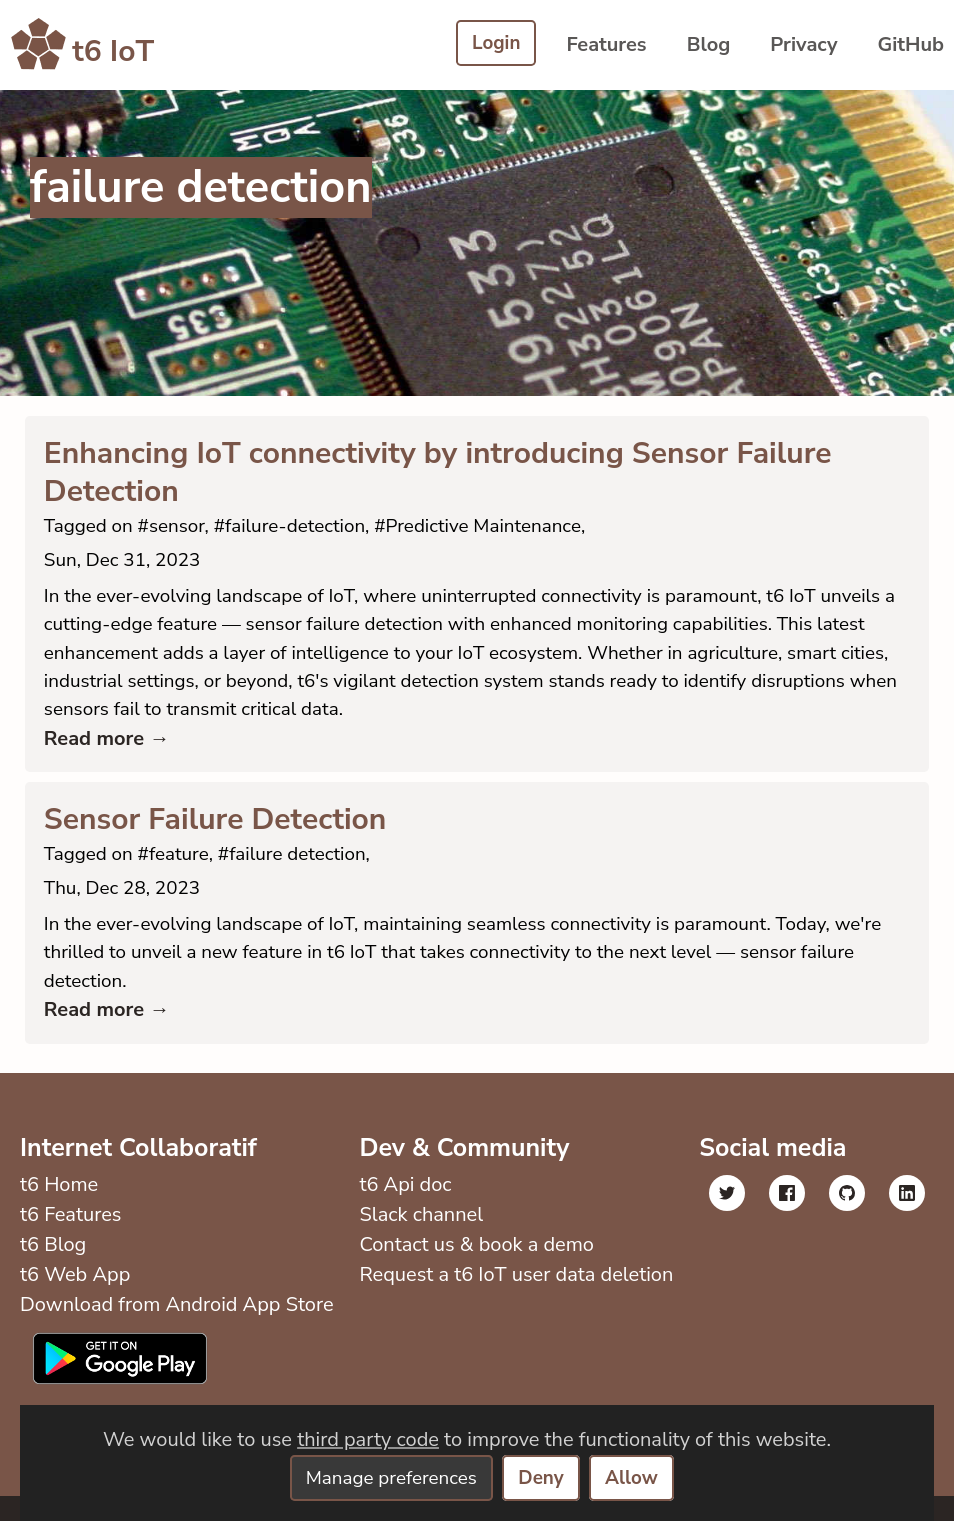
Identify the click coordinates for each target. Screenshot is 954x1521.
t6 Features (70, 1239)
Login (495, 44)
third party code (368, 1438)
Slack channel (419, 1239)
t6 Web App (75, 1299)
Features (606, 44)
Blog (709, 44)
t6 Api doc (403, 1209)
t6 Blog (53, 1269)
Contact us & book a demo (474, 1269)
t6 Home (59, 1209)
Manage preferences (388, 1478)
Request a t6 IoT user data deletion (514, 1299)
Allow (639, 1478)
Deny (545, 1478)
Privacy (803, 44)
